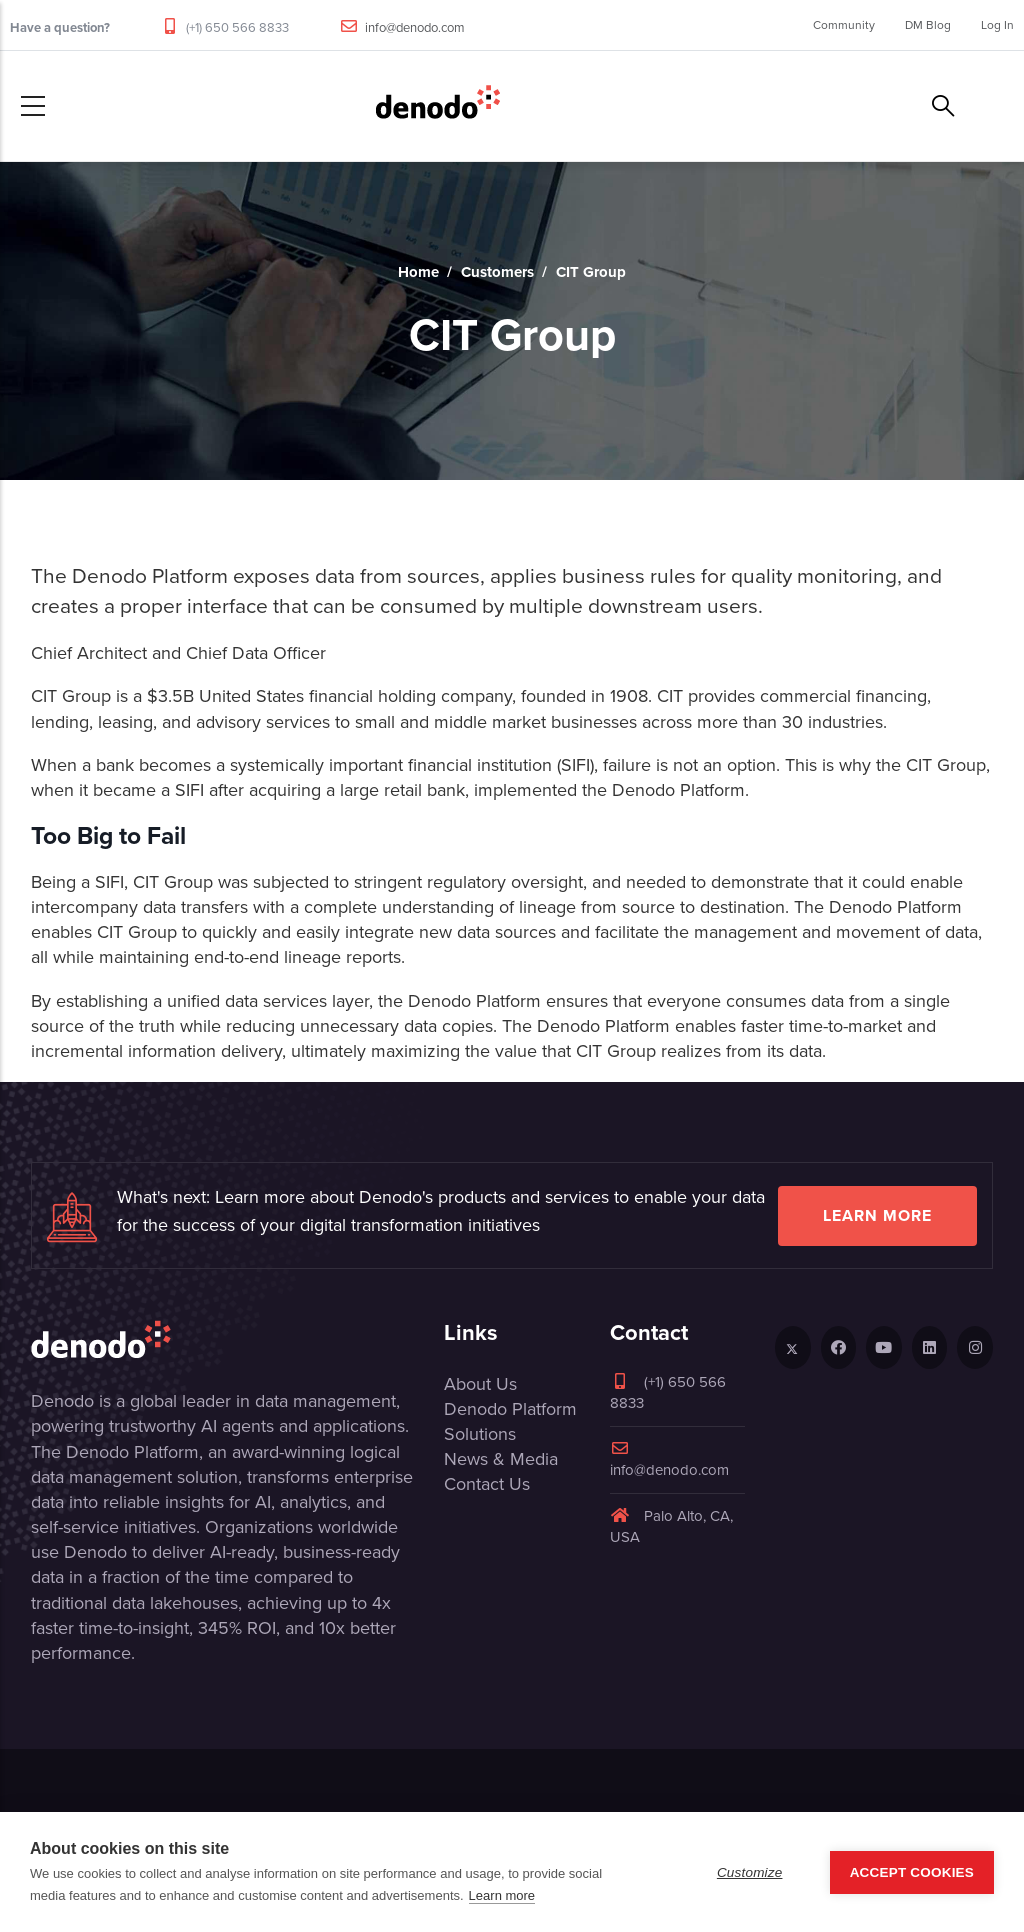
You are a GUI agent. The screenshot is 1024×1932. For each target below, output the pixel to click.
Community (844, 25)
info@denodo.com (415, 27)
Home (418, 272)
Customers (497, 272)
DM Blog (928, 25)
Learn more (877, 1215)
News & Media (501, 1459)
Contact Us (487, 1484)
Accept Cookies (912, 1872)
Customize (750, 1872)
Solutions (480, 1434)
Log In (997, 25)
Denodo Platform (510, 1409)
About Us (480, 1384)
